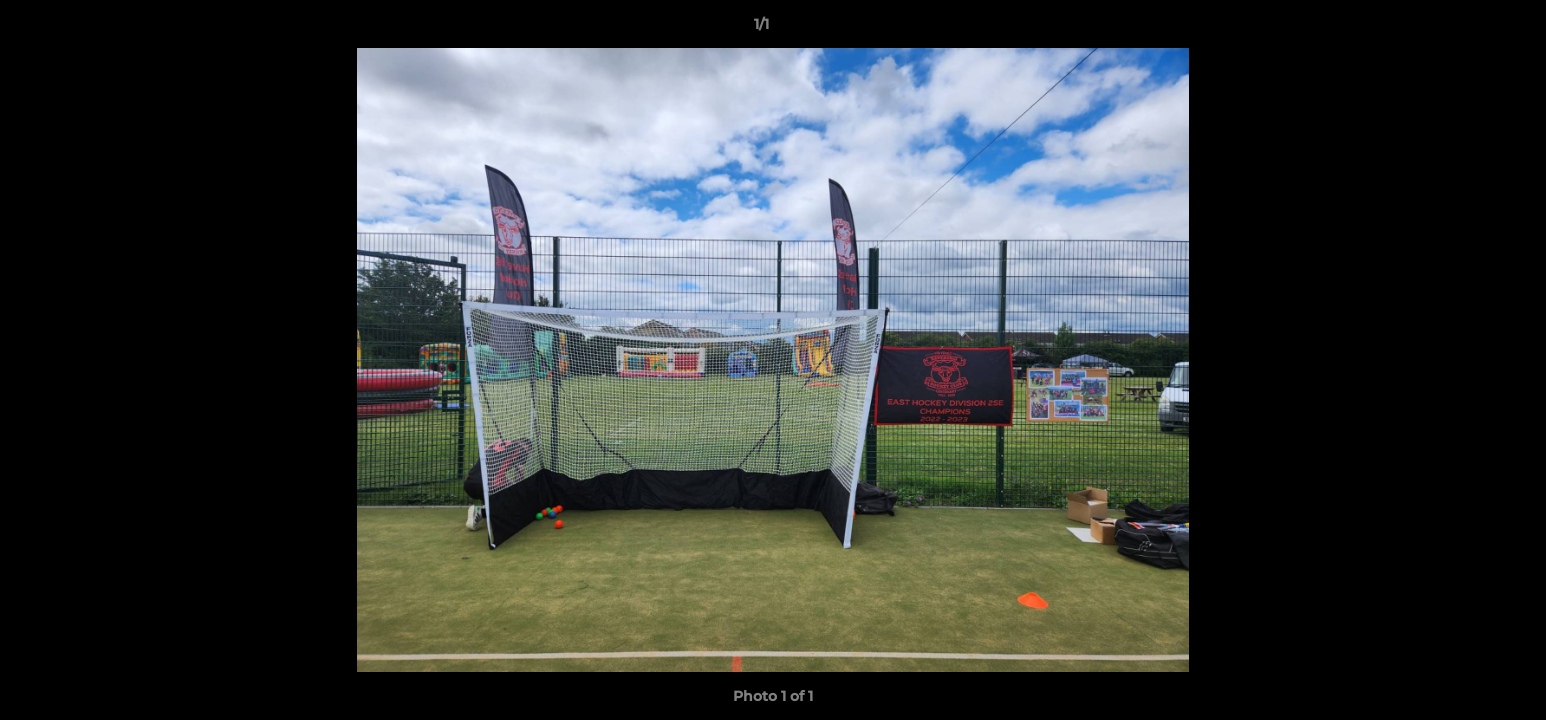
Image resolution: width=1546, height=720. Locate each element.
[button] (1462, 29)
